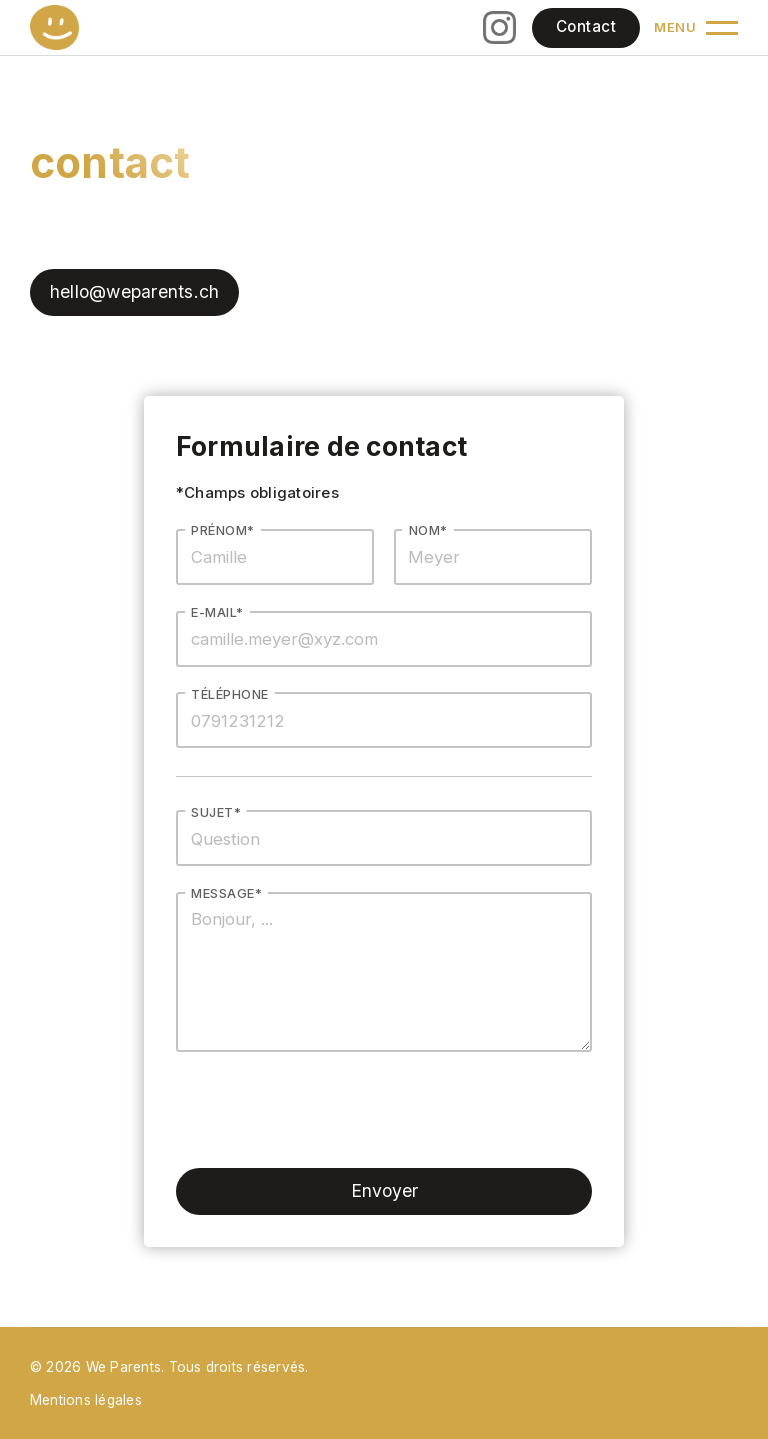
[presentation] (328, 1110)
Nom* (428, 530)
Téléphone (229, 694)
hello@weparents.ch (134, 291)
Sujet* (216, 812)
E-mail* (217, 612)
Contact (586, 26)
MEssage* (226, 893)
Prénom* (222, 530)
